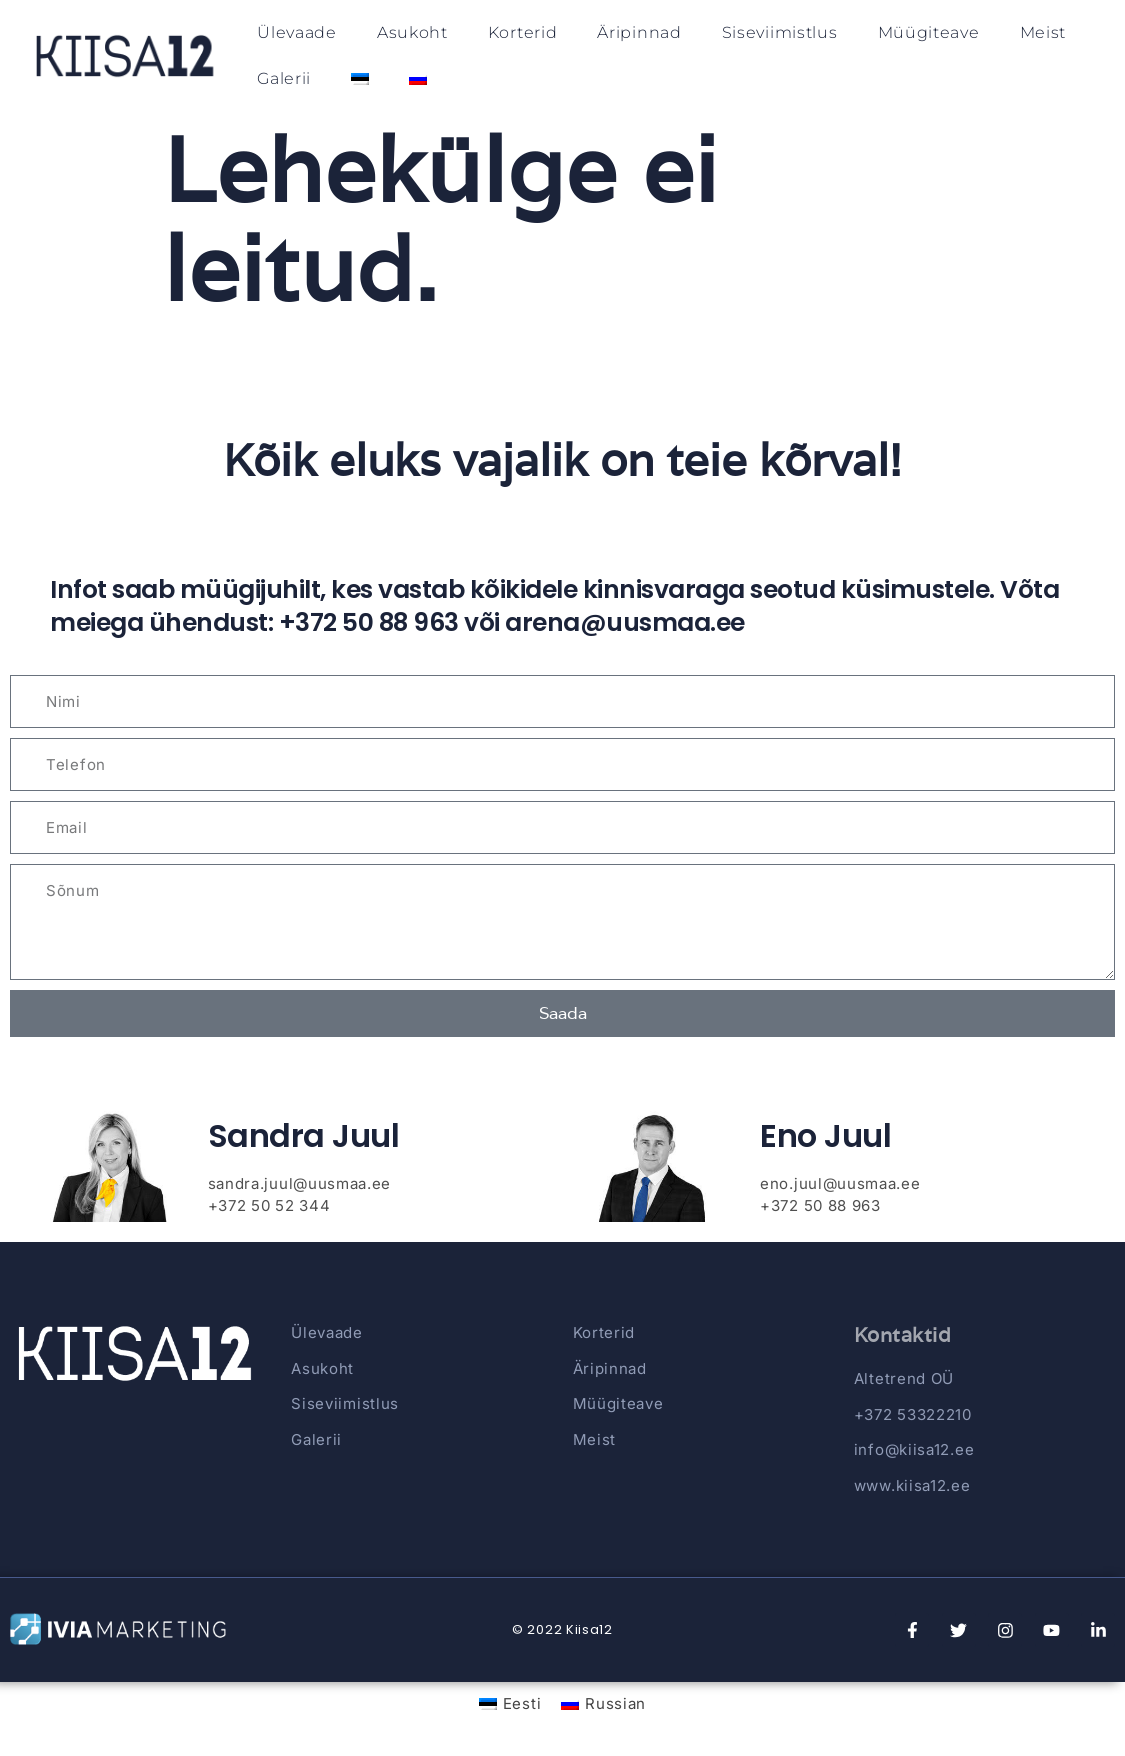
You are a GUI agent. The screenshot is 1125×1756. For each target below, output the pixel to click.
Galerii (284, 78)
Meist (1043, 32)
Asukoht (412, 32)
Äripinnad (639, 32)
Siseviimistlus (780, 32)
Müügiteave (929, 32)
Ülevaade (297, 32)
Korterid (523, 32)
